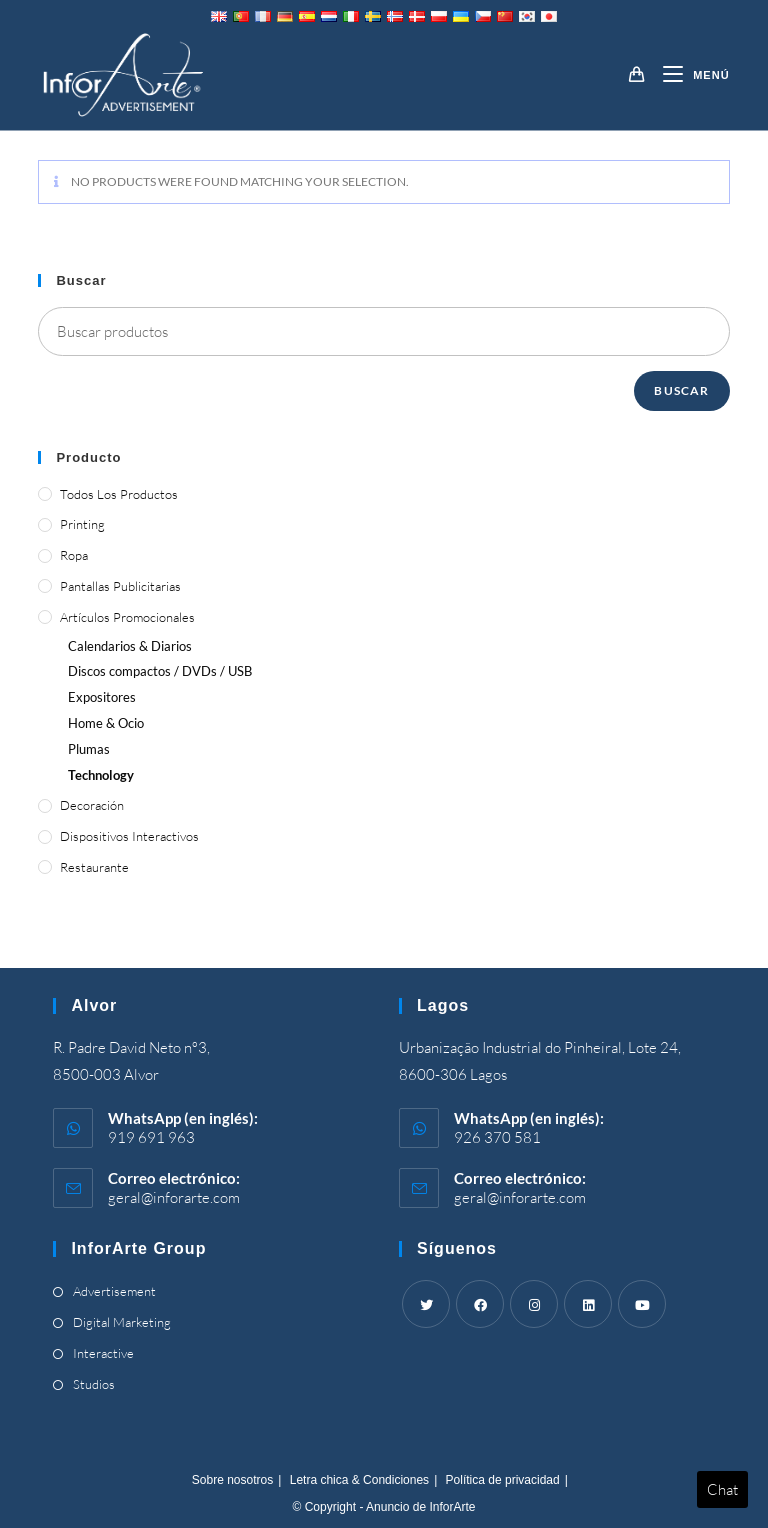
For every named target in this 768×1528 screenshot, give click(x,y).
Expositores (102, 697)
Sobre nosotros (232, 1480)
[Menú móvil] (688, 75)
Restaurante (94, 867)
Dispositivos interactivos (129, 836)
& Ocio (106, 723)
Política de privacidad (503, 1480)
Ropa (74, 555)
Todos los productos (119, 494)
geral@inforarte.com (174, 1197)
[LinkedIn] (588, 1304)
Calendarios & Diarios (130, 646)
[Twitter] (426, 1304)
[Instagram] (534, 1304)
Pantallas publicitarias (120, 586)
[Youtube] (642, 1304)
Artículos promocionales (127, 617)
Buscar (681, 390)
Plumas (89, 749)
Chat (722, 1489)
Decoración (92, 805)
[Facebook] (480, 1304)
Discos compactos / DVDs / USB (160, 671)
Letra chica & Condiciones (359, 1480)
